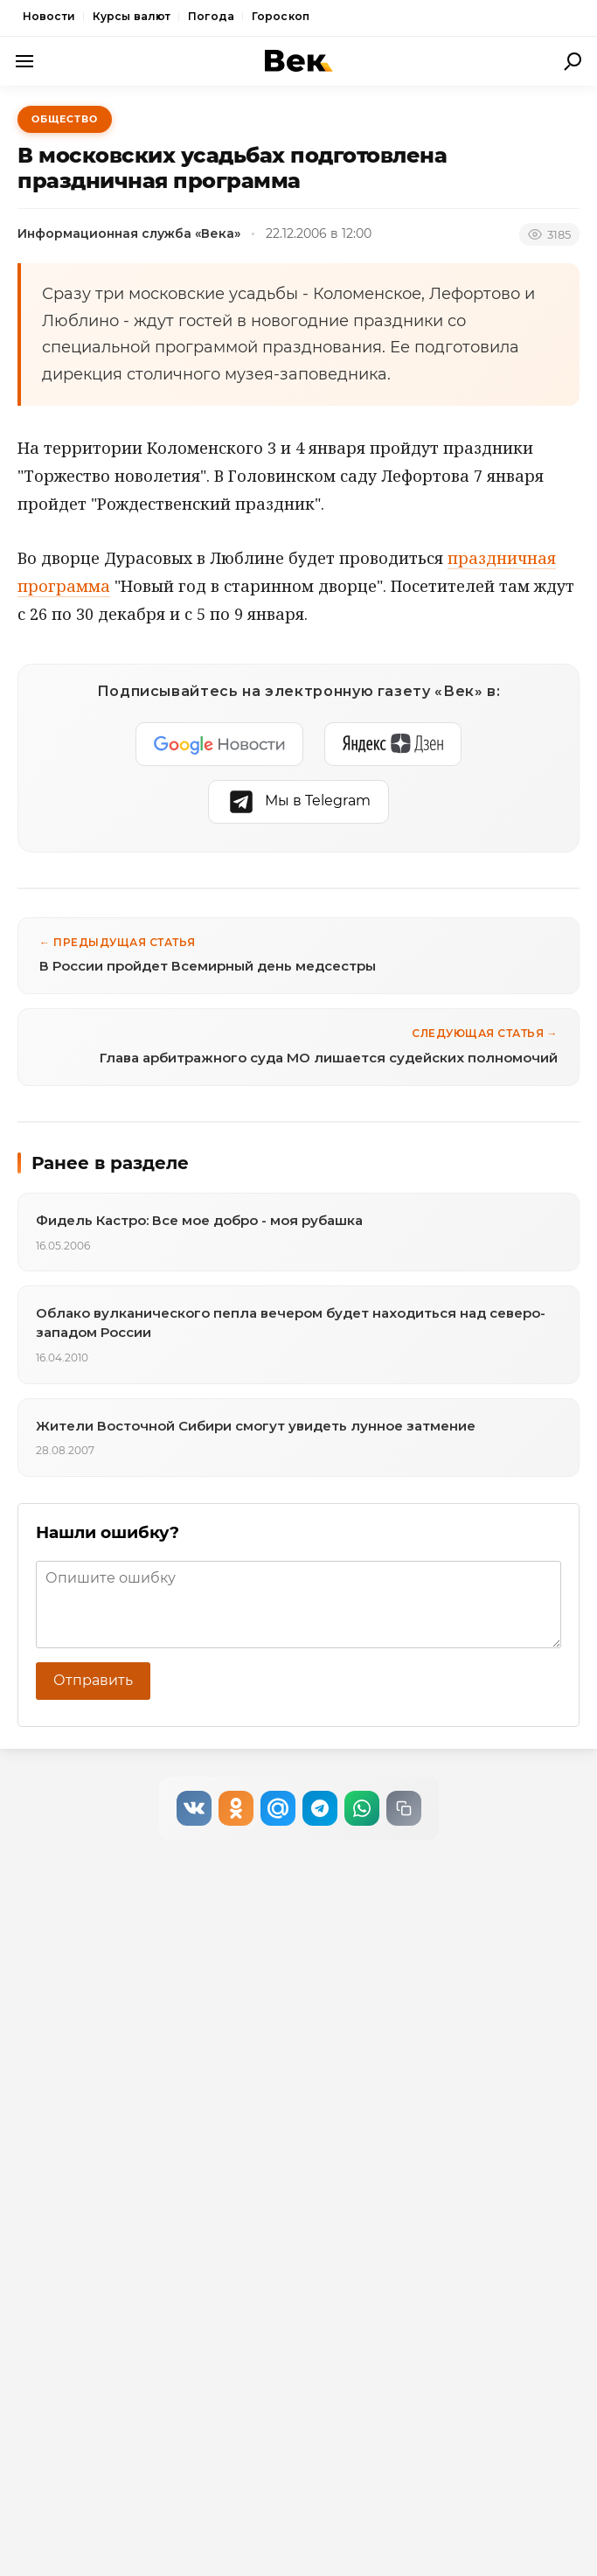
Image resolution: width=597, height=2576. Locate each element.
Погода (211, 16)
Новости (49, 16)
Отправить (93, 1680)
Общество (64, 119)
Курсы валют (131, 16)
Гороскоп (280, 16)
